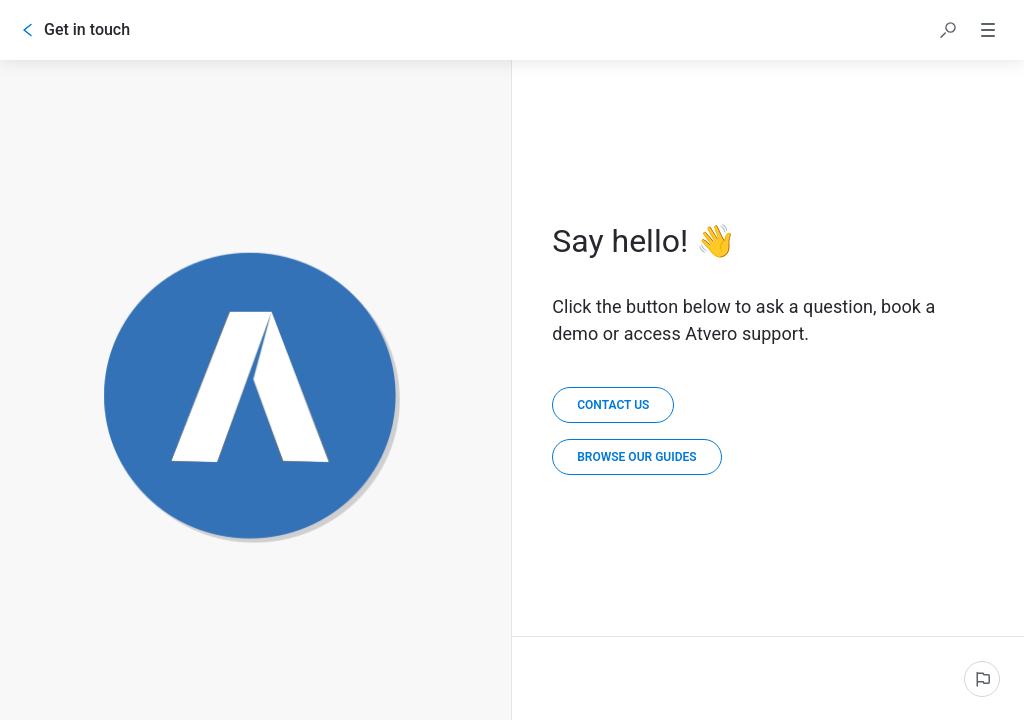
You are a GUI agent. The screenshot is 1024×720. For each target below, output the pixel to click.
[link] (636, 457)
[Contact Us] (613, 405)
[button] (948, 30)
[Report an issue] (982, 679)
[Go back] (28, 30)
